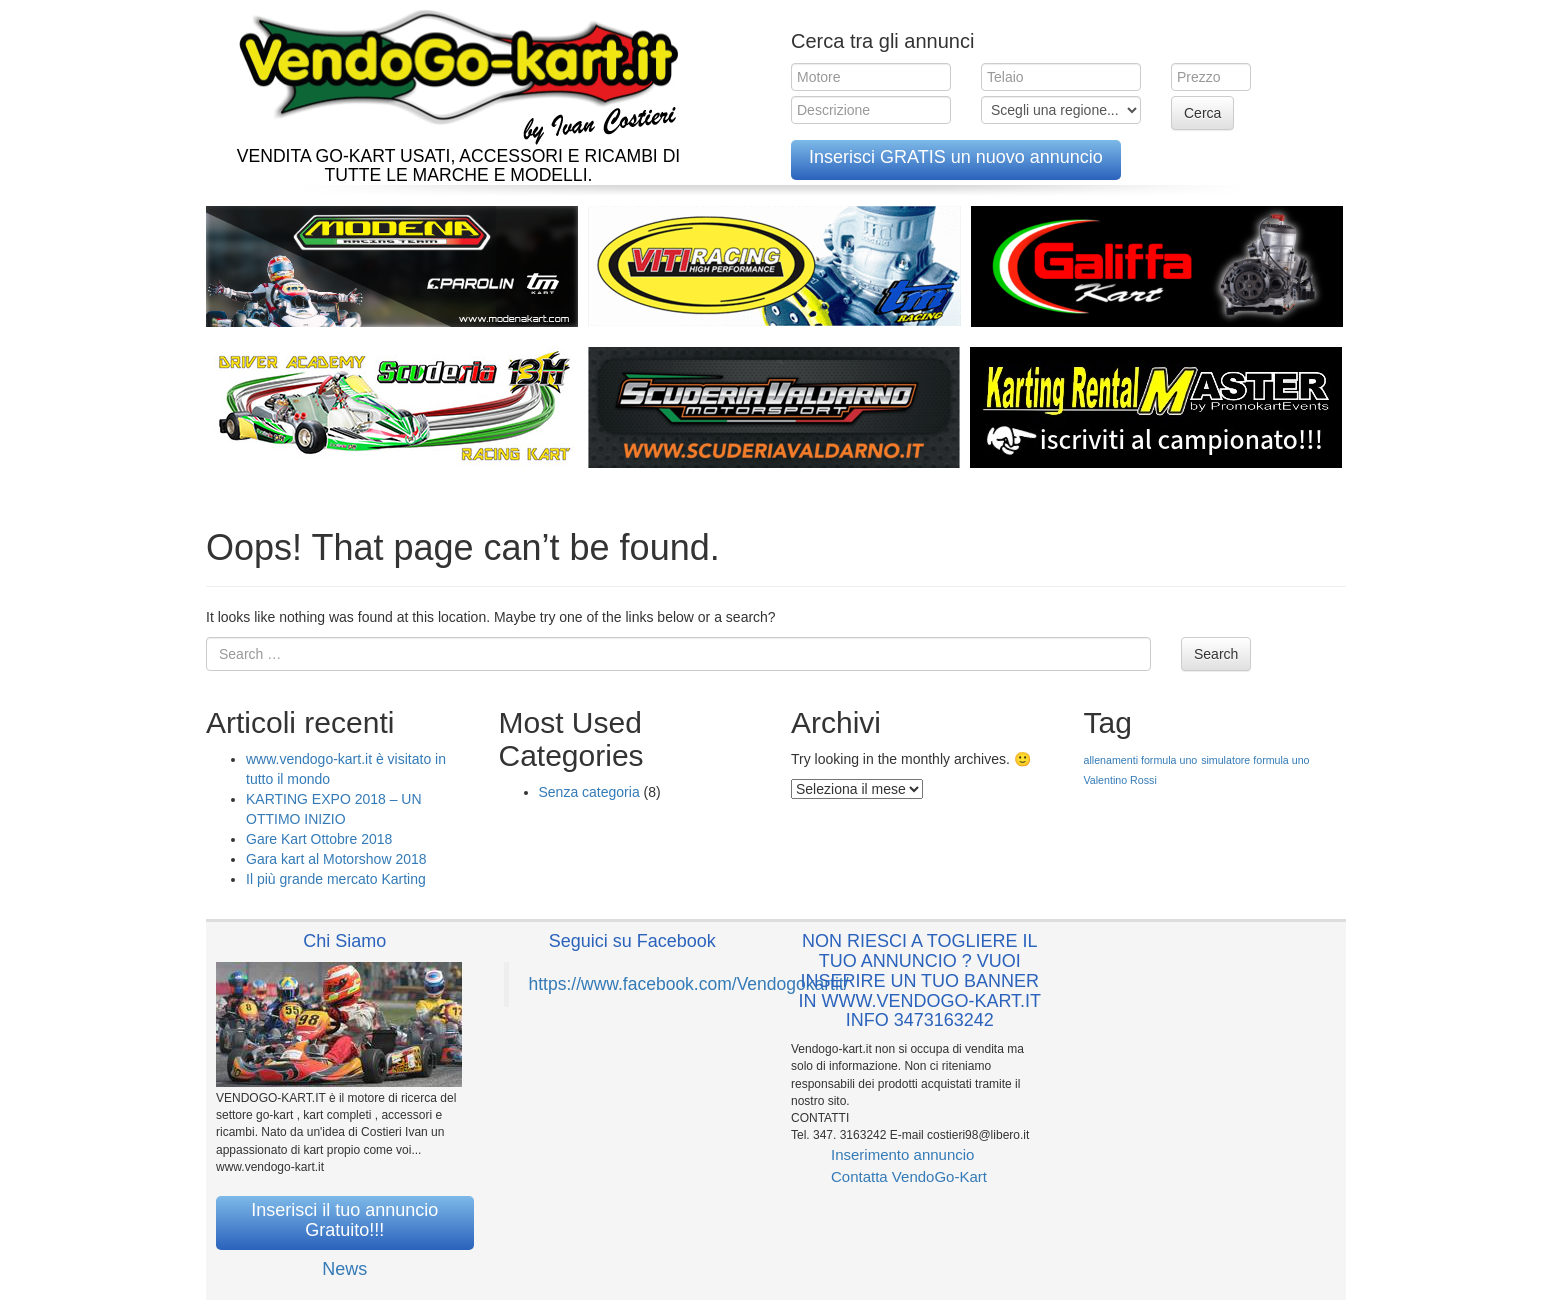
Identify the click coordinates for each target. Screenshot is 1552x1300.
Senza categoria (589, 792)
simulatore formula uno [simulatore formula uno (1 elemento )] (1255, 760)
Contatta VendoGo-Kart (909, 1176)
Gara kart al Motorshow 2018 (336, 859)
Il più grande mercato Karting (336, 879)
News (344, 1269)
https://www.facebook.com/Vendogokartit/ (689, 984)
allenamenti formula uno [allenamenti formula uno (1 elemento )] (1141, 760)
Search (1216, 654)
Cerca (1202, 113)
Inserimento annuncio (902, 1154)
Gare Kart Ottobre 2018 (319, 839)
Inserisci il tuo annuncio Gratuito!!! (344, 1220)
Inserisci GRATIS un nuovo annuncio (956, 157)
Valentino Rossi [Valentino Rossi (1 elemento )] (1120, 780)
